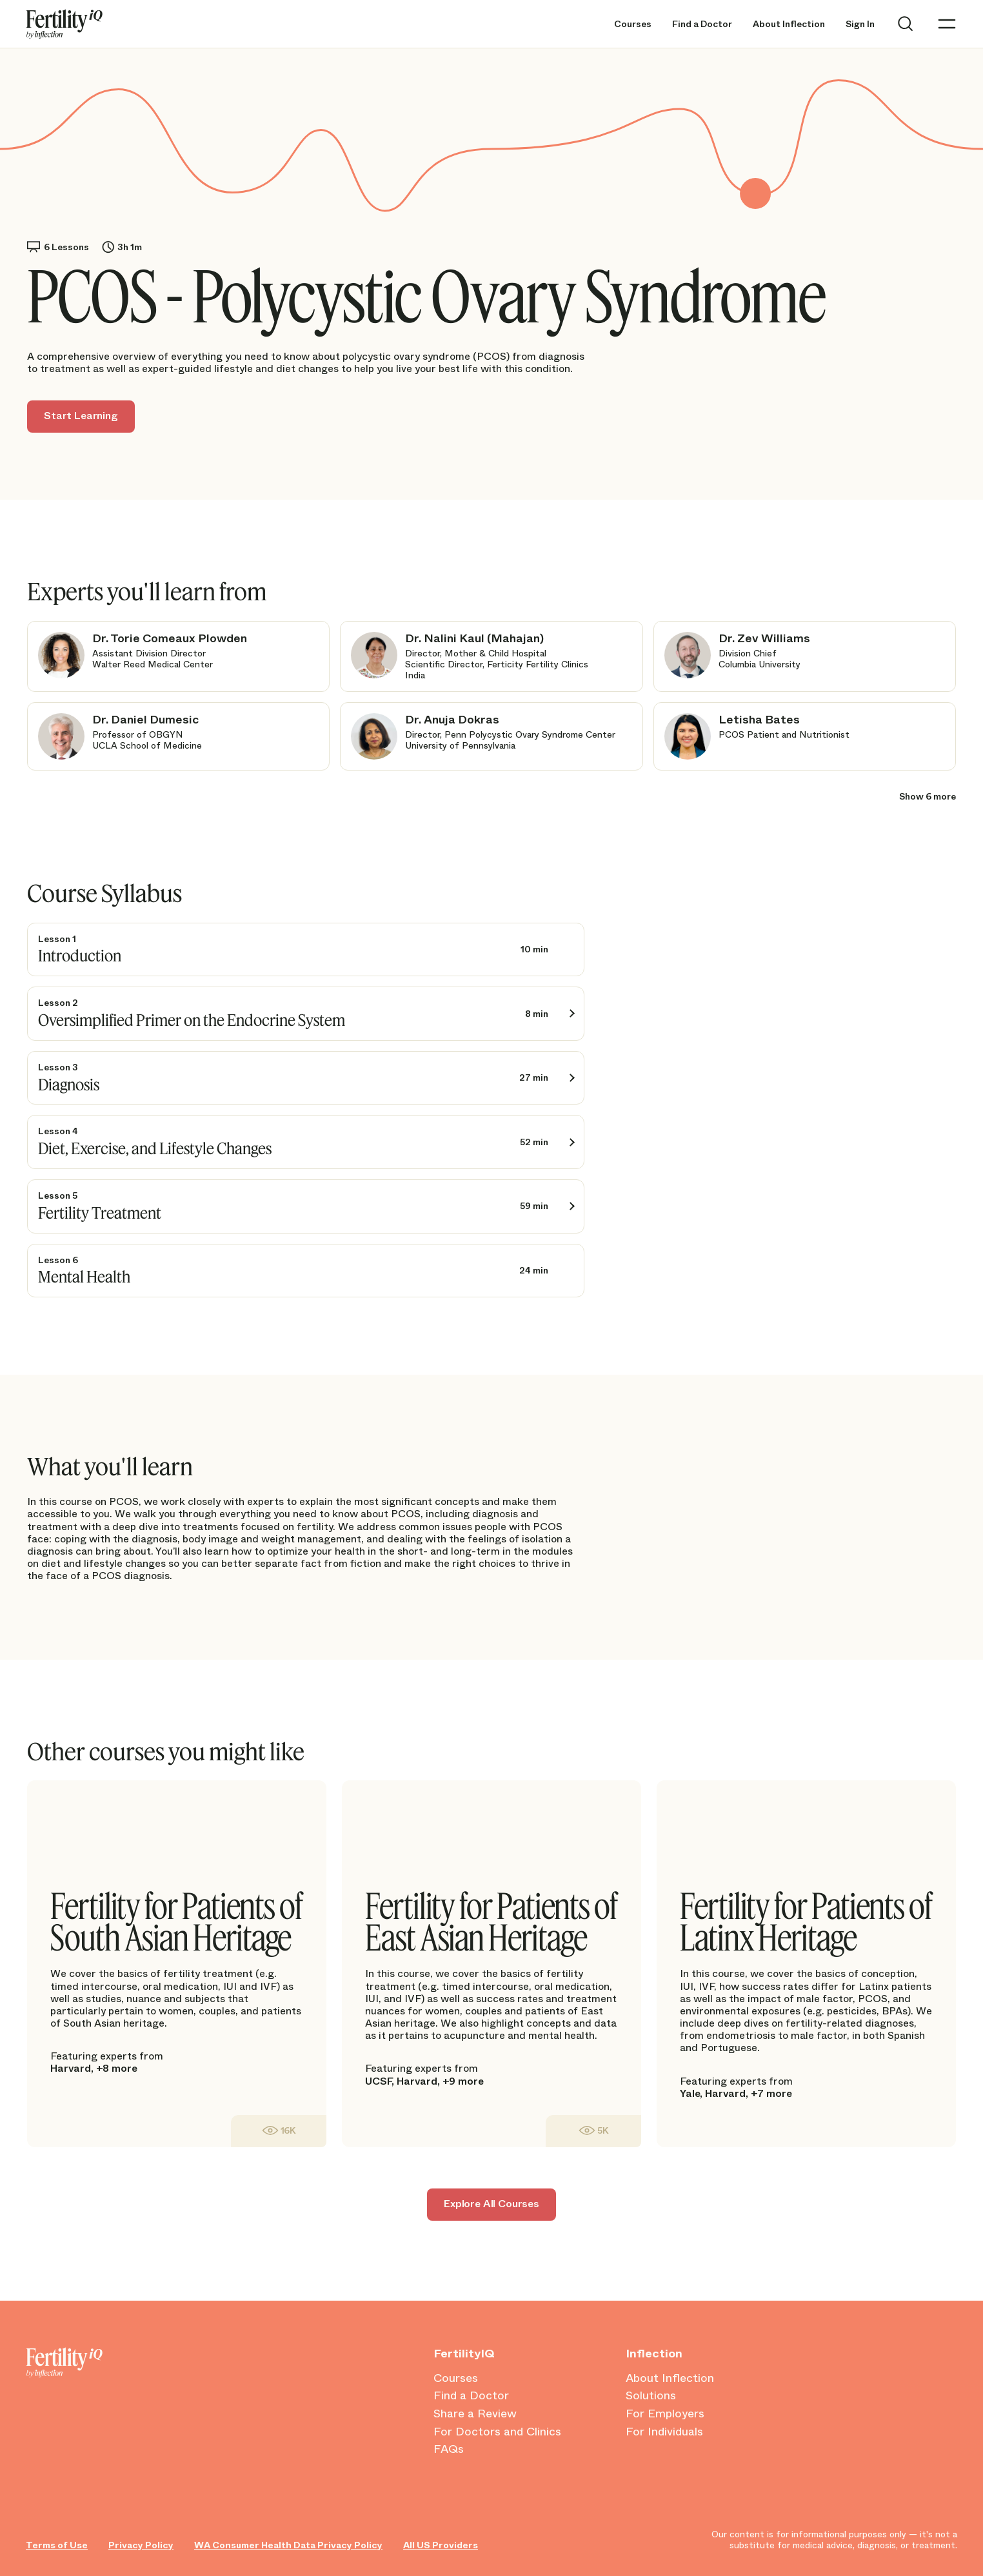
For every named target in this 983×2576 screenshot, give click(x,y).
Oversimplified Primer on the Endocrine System (191, 1019)
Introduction (79, 955)
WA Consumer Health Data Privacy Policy (288, 2545)
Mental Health (84, 1276)
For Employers (665, 2414)
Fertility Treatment (99, 1212)
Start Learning (81, 415)
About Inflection (789, 24)
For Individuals (664, 2432)
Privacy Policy (141, 2545)
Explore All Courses (491, 2203)
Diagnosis (68, 1084)
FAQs (448, 2450)
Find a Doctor (702, 24)
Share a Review (475, 2414)
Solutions (651, 2396)
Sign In (860, 24)
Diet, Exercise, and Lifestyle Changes (155, 1148)
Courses (632, 24)
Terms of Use (57, 2545)
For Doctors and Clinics (497, 2432)
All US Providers (440, 2545)
